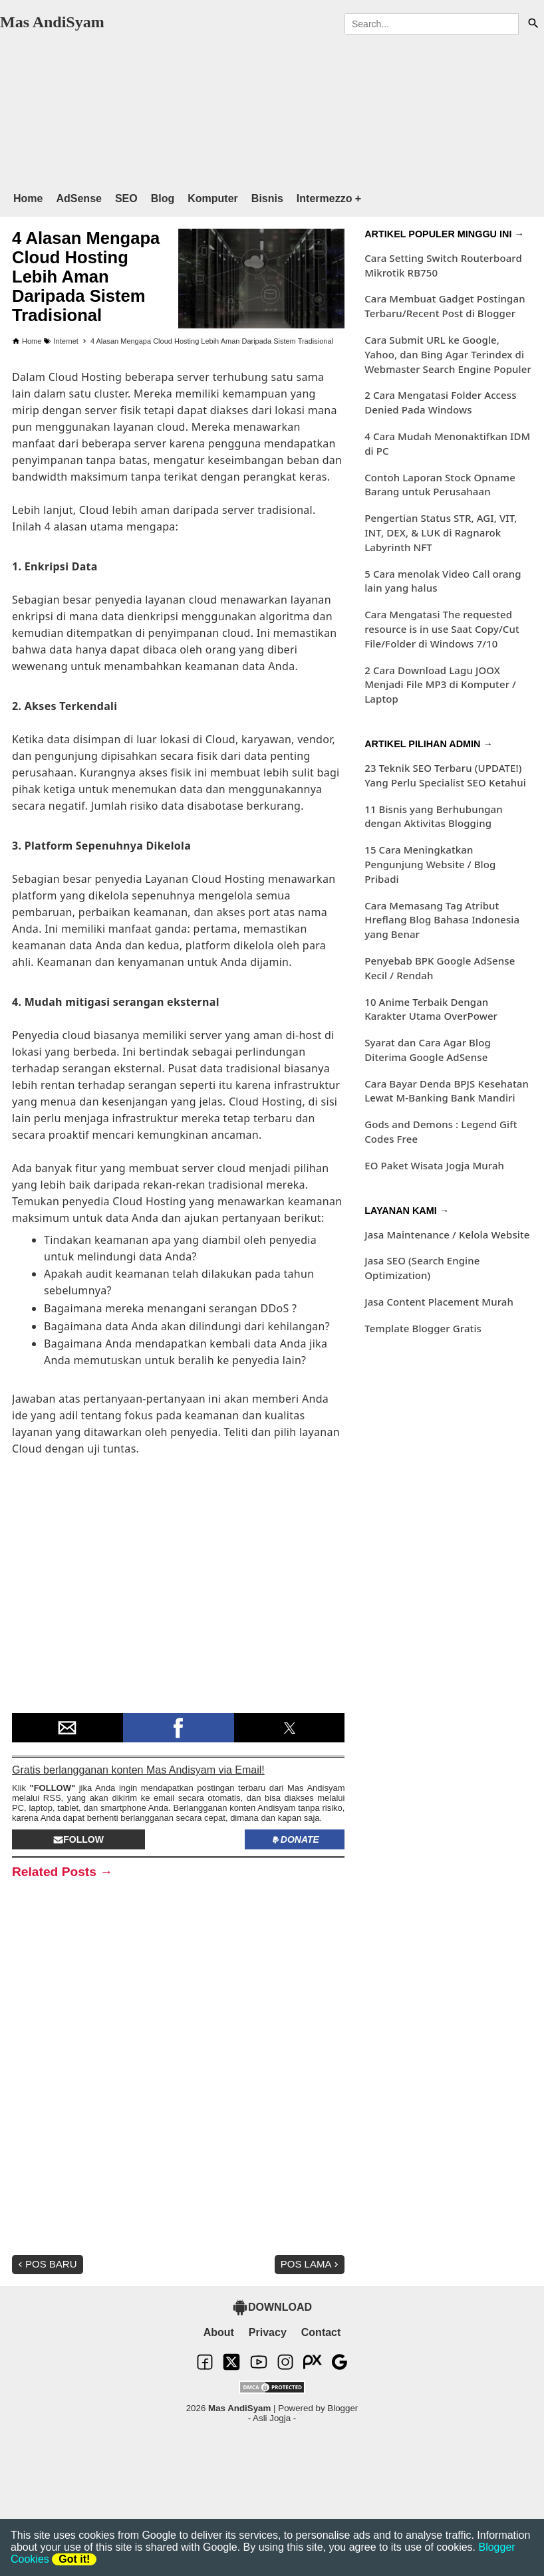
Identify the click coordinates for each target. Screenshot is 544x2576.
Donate (295, 1839)
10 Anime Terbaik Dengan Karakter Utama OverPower (430, 1009)
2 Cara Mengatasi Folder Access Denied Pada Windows (440, 402)
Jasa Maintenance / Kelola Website (446, 1234)
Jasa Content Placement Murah (438, 1301)
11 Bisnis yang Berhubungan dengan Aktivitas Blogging (433, 816)
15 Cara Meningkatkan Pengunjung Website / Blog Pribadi (429, 864)
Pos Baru (46, 2264)
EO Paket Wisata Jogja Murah (434, 1165)
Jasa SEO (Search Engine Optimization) (421, 1268)
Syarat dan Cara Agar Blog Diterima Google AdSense (427, 1050)
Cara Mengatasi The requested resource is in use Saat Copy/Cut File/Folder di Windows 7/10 (441, 629)
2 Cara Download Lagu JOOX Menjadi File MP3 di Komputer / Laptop (440, 684)
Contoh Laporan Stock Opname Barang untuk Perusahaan (439, 485)
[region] (258, 107)
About (219, 2332)
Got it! (74, 2559)
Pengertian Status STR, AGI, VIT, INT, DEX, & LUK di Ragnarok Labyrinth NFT (440, 532)
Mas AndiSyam (52, 22)
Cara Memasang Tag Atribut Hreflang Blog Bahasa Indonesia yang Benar (441, 920)
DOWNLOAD (272, 2307)
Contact (321, 2332)
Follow (78, 1839)
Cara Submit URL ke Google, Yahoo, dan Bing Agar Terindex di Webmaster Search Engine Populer (447, 354)
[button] (67, 1727)
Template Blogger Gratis (422, 1328)
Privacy (268, 2332)
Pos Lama (311, 2264)
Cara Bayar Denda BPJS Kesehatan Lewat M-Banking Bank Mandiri (446, 1091)
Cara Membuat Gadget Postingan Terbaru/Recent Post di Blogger (444, 306)
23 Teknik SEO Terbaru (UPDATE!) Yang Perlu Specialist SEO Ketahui (445, 775)
